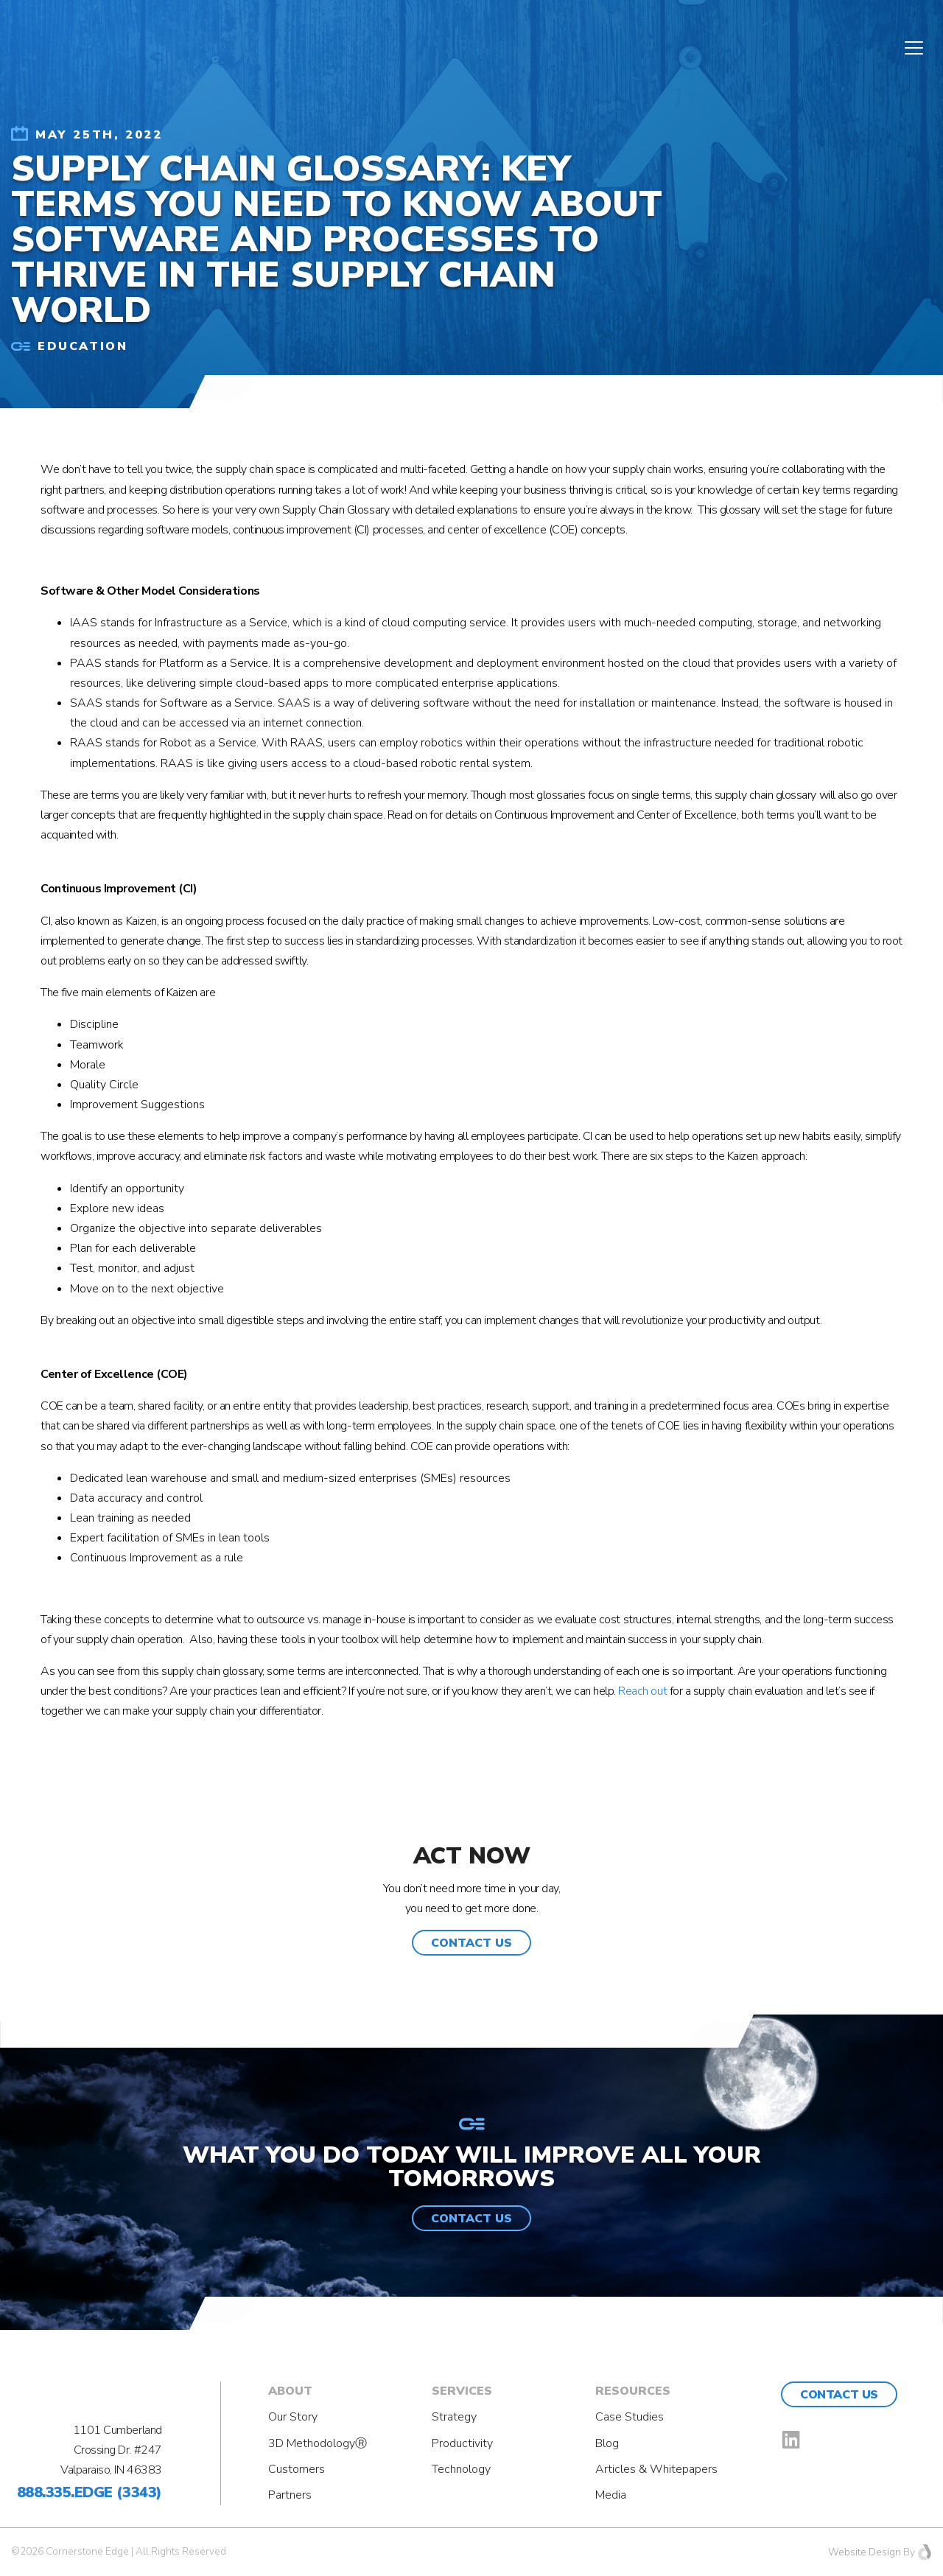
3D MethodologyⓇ (317, 2443)
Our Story (293, 2417)
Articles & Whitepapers (656, 2469)
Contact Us (838, 2395)
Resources (632, 2391)
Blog (607, 2443)
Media (610, 2495)
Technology (461, 2469)
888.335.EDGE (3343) (89, 2492)
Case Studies (629, 2417)
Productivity (462, 2443)
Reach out (642, 1691)
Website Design (864, 2552)
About (290, 2391)
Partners (290, 2495)
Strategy (454, 2417)
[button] (471, 1943)
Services (462, 2391)
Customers (296, 2469)
